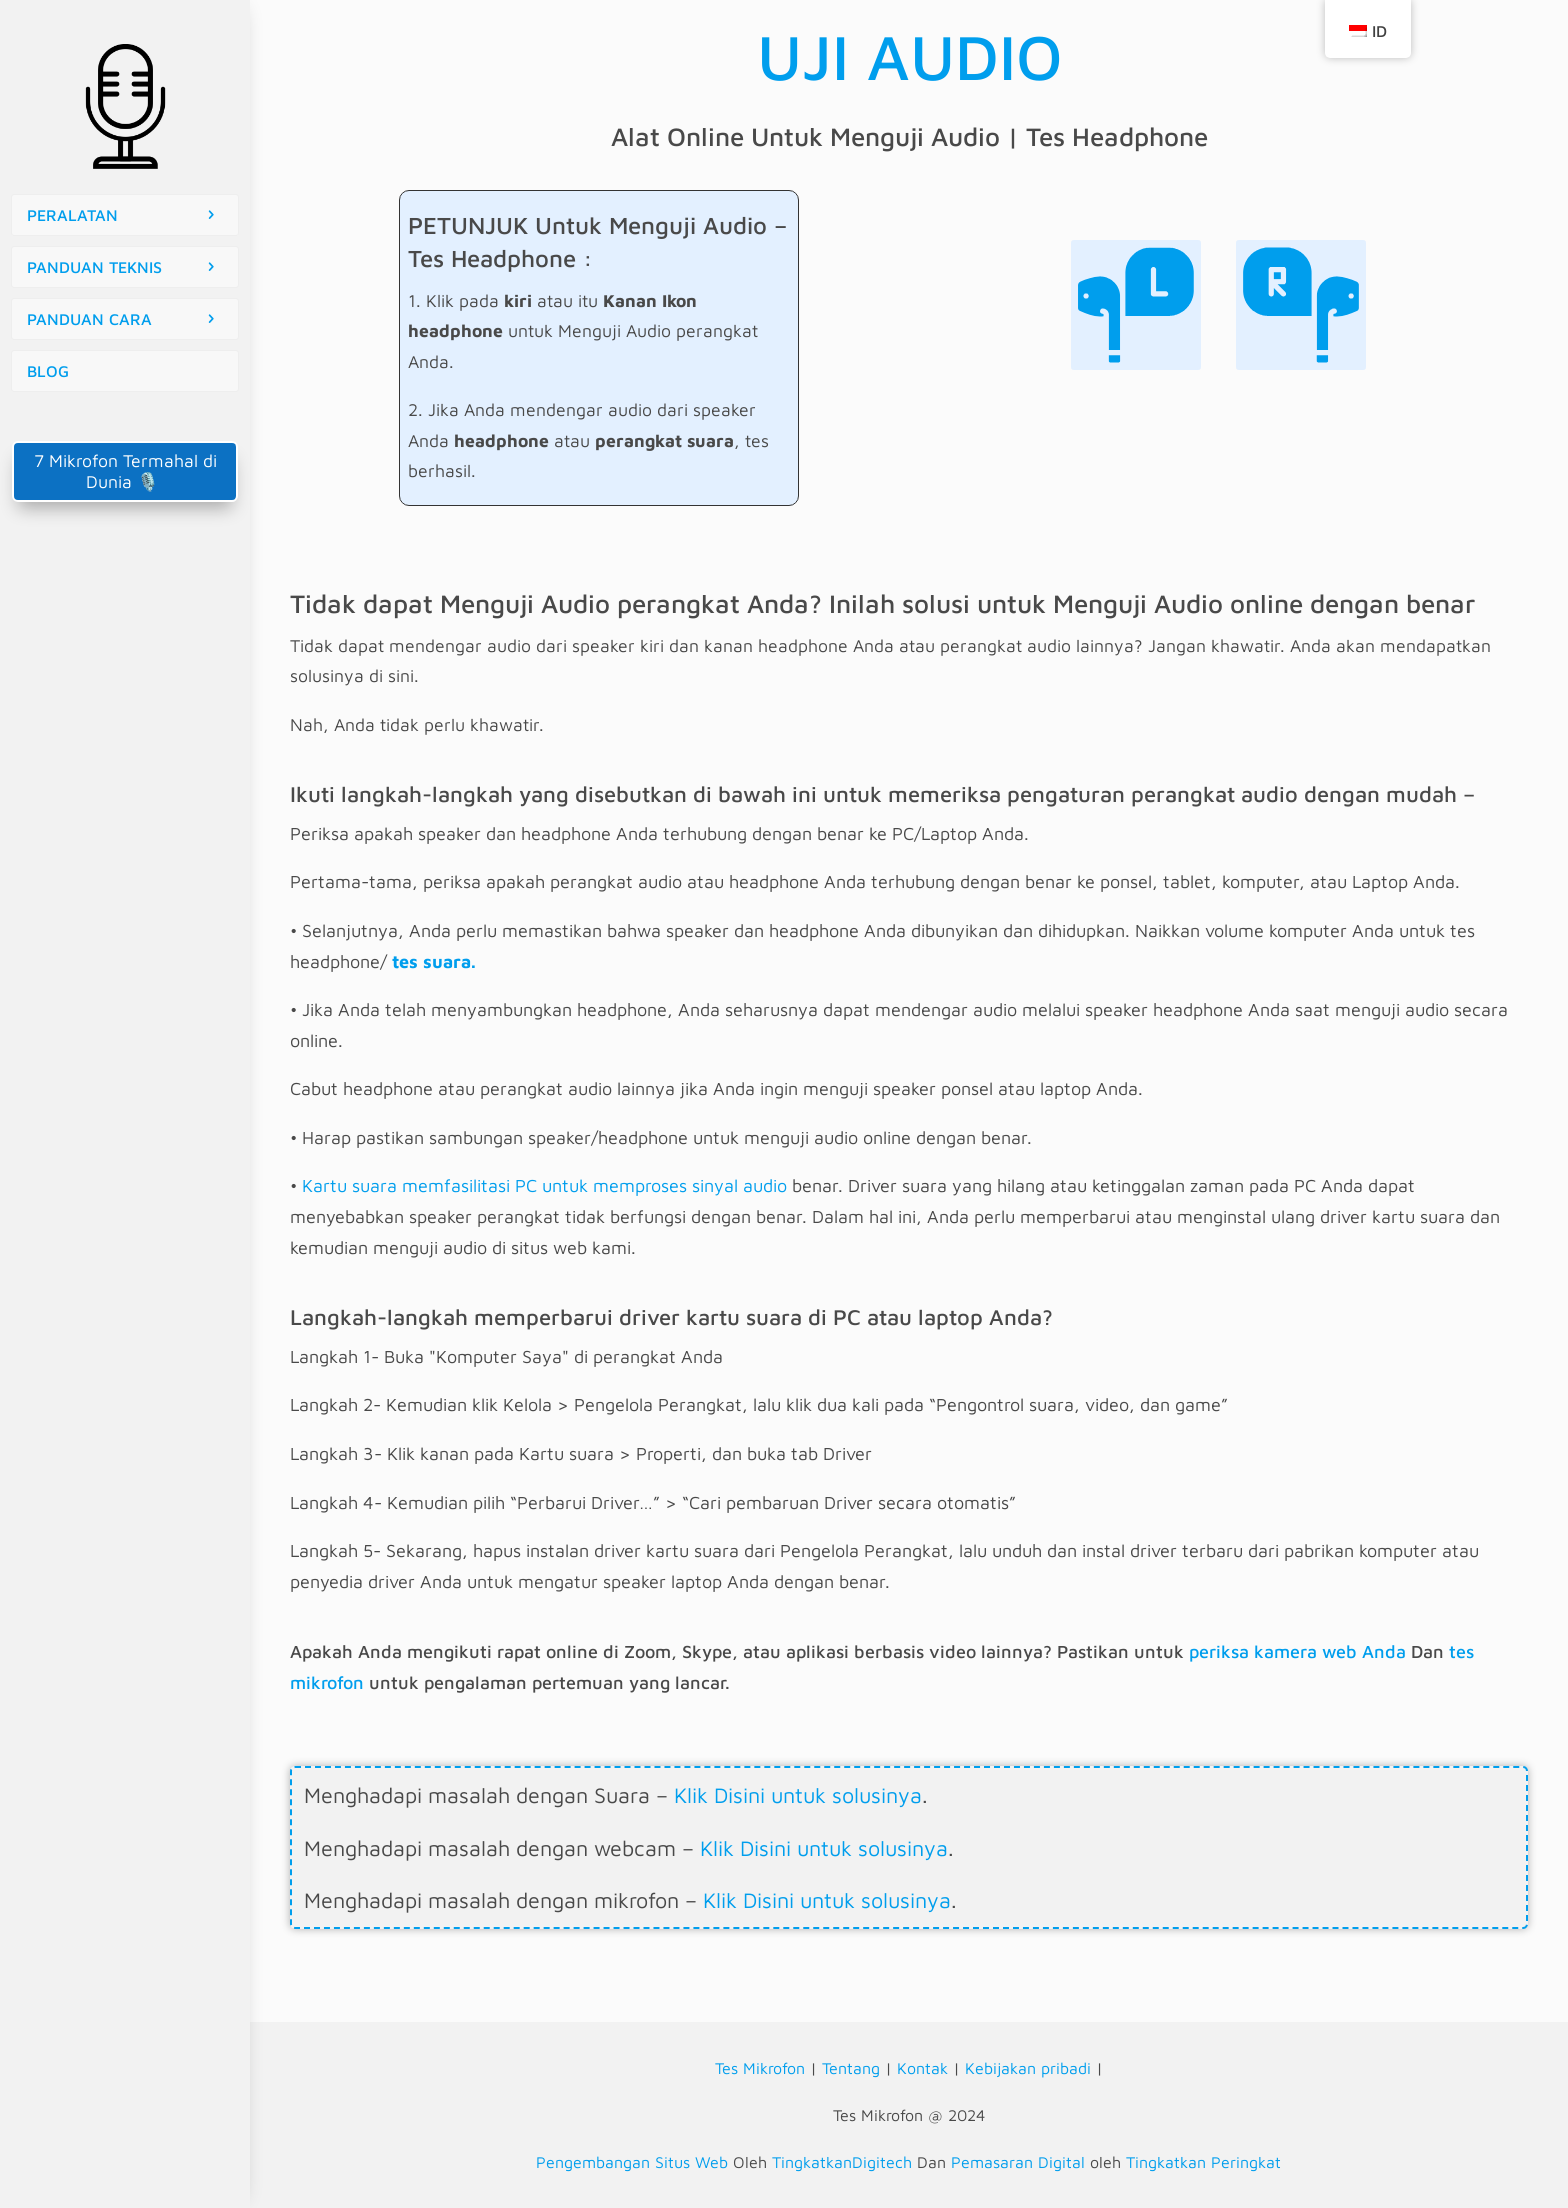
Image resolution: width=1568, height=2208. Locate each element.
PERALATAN (72, 215)
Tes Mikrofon (760, 2068)
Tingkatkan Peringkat (1203, 2162)
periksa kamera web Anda (1297, 1651)
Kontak (922, 2068)
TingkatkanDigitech (842, 2162)
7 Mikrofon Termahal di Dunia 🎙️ (125, 470)
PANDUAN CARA (89, 319)
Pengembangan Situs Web (632, 2162)
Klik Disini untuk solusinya (798, 1795)
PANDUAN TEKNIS (94, 267)
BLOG (48, 371)
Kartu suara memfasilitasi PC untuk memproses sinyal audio (544, 1185)
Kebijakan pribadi (1028, 2068)
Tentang (851, 2068)
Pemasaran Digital (1018, 2162)
